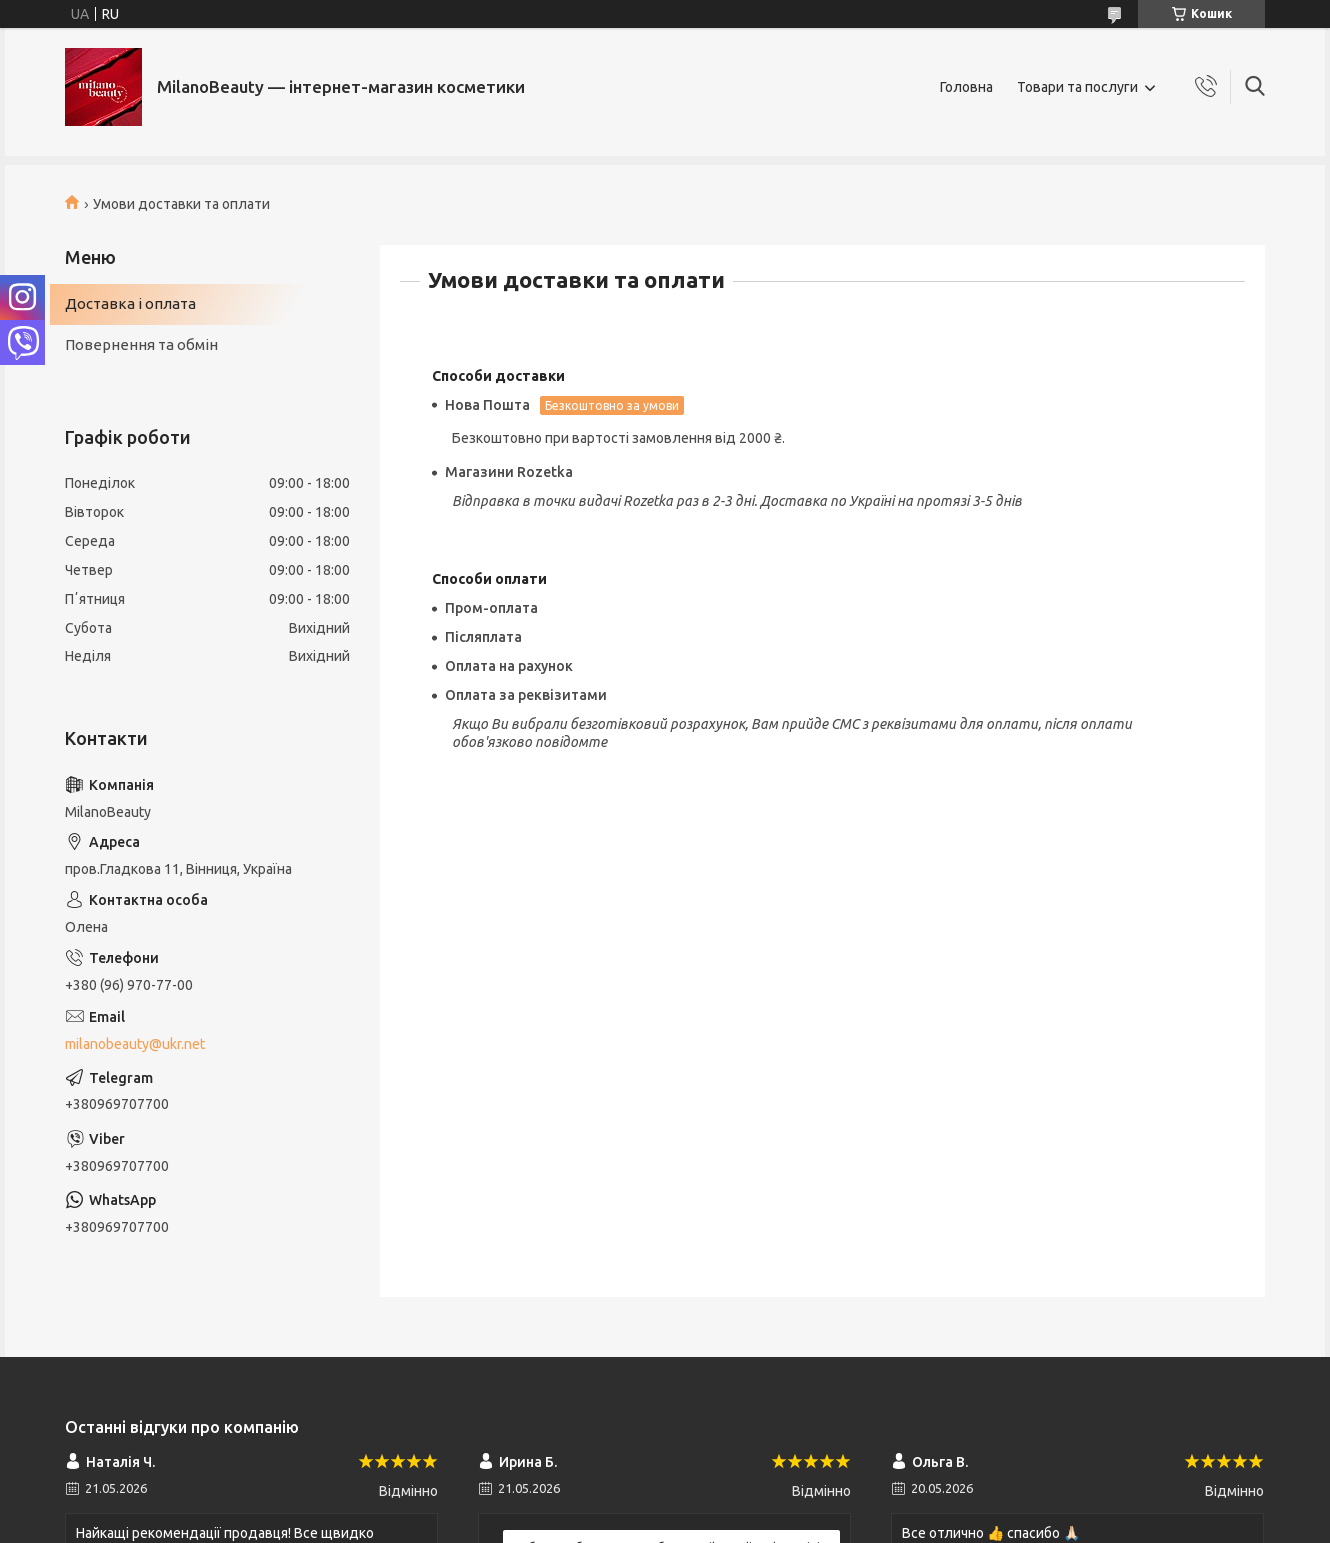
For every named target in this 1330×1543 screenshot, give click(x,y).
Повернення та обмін (141, 344)
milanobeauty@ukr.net (135, 1044)
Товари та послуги (1077, 87)
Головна (966, 87)
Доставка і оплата (130, 303)
